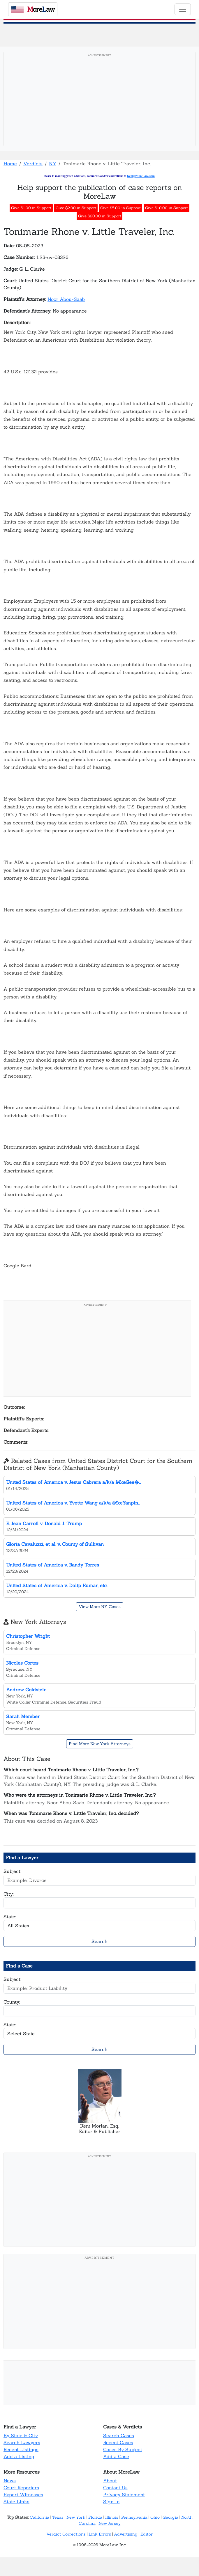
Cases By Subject (122, 2449)
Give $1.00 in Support (31, 207)
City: (8, 1894)
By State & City (20, 2435)
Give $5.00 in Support (120, 207)
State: (9, 1916)
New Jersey (109, 2523)
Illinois (111, 2517)
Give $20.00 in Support (99, 216)
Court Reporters (21, 2487)
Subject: (12, 1871)
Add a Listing (18, 2456)
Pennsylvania (134, 2517)
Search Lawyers (21, 2442)
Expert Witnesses (23, 2494)
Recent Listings (20, 2449)
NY (52, 163)
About (110, 2480)
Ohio (155, 2517)
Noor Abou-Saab (66, 299)
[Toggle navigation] (183, 9)
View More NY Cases (100, 1606)
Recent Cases (118, 2442)
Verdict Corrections (66, 2534)
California (39, 2517)
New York (75, 2517)
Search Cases (118, 2435)
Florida (95, 2517)
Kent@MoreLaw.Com (141, 176)
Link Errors (100, 2534)
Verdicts (33, 163)
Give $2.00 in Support (76, 207)
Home (10, 163)
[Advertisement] (99, 100)
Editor (146, 2534)
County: (11, 2002)
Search (99, 1941)
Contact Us (115, 2487)
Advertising (126, 2534)
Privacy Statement (124, 2494)
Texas (58, 2517)
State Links (16, 2501)
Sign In (111, 2501)
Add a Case (116, 2456)
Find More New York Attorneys (100, 1743)
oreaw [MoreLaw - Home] (32, 9)
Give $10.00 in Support (166, 207)
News (9, 2480)
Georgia (170, 2517)
